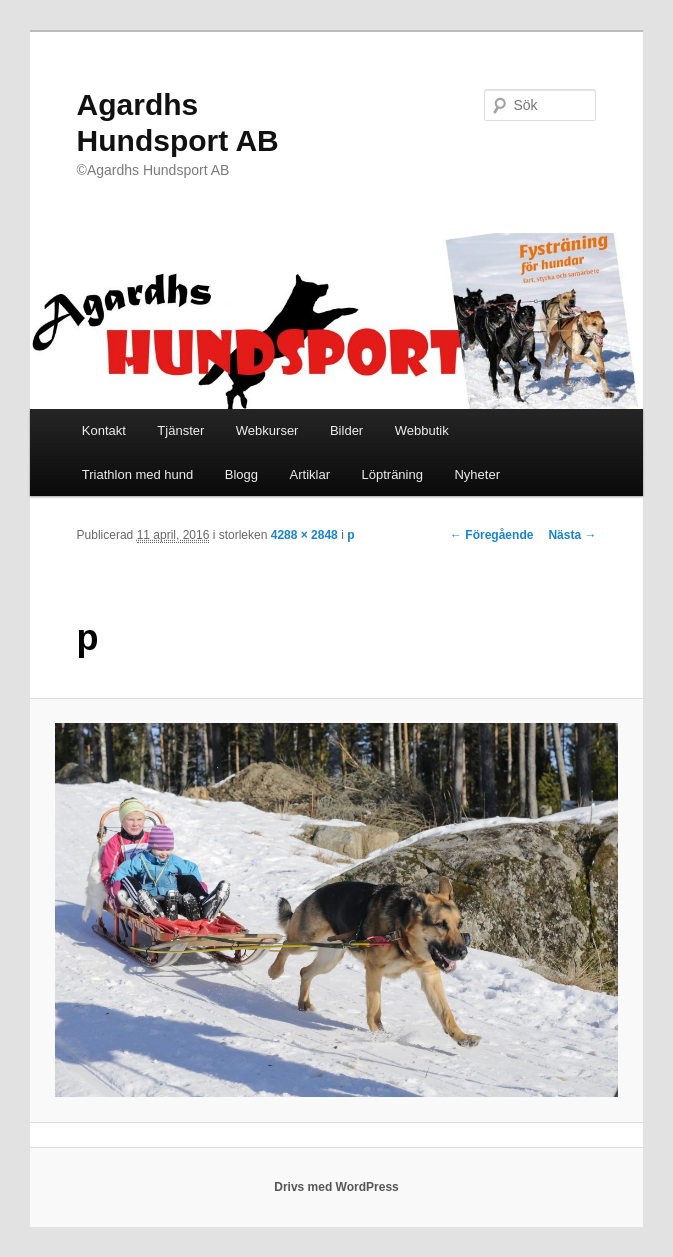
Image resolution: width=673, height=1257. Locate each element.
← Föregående (491, 535)
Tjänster (180, 430)
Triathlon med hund (138, 474)
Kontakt (104, 430)
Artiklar (310, 474)
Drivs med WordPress (336, 1187)
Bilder (346, 430)
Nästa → (572, 535)
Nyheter (477, 474)
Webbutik (422, 430)
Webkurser (267, 430)
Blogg (241, 474)
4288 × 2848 (304, 535)
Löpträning (392, 474)
